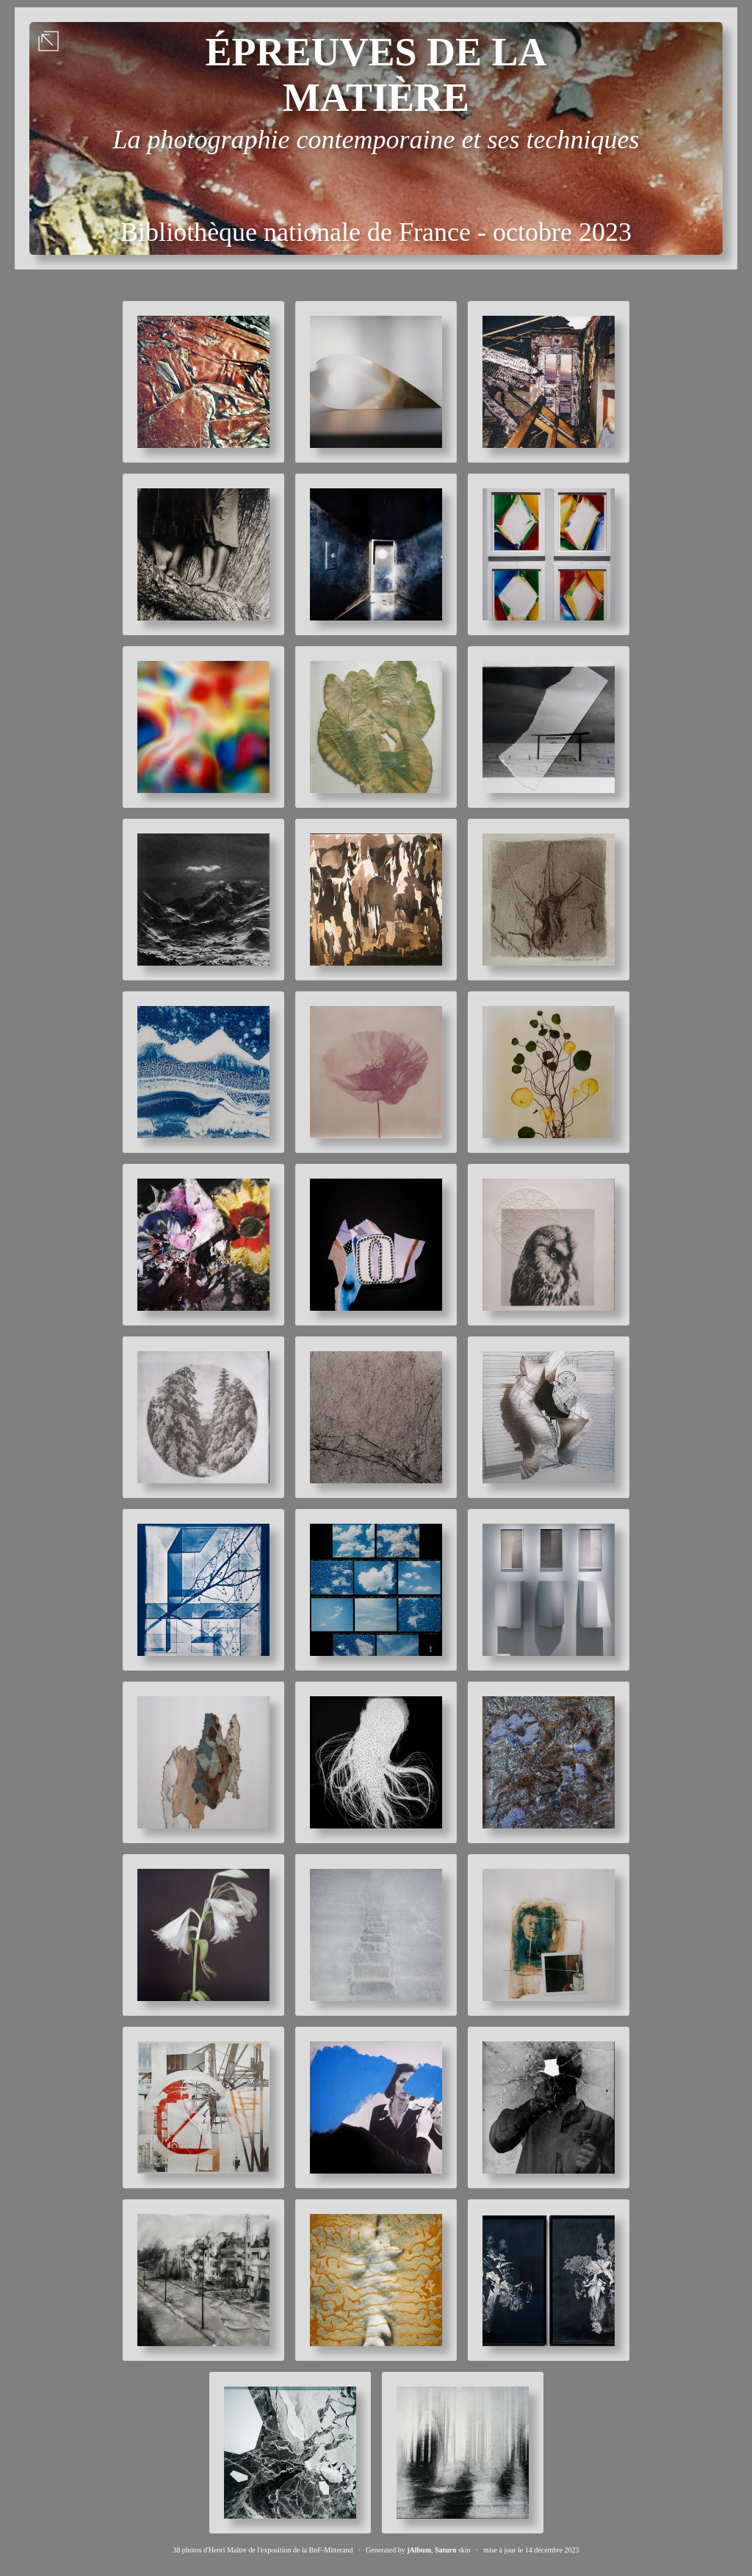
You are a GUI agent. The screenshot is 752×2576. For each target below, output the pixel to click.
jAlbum (419, 2550)
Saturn (445, 2550)
